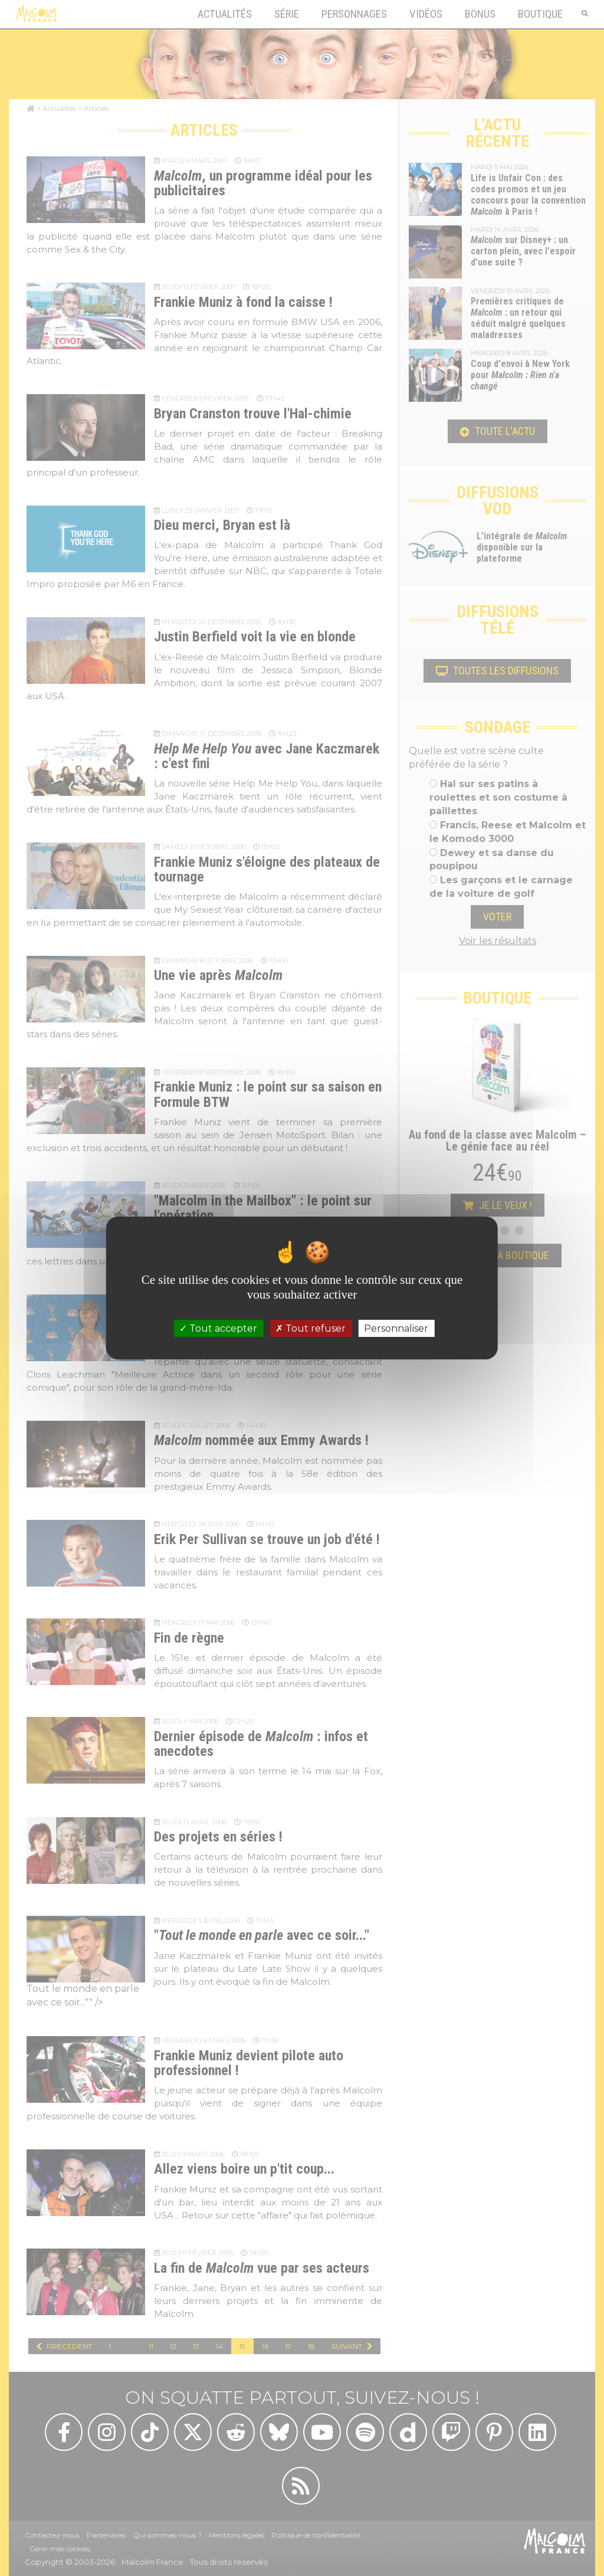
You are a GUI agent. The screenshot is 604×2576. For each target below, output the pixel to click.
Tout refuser (310, 1328)
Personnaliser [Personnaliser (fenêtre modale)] (396, 1328)
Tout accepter (218, 1328)
